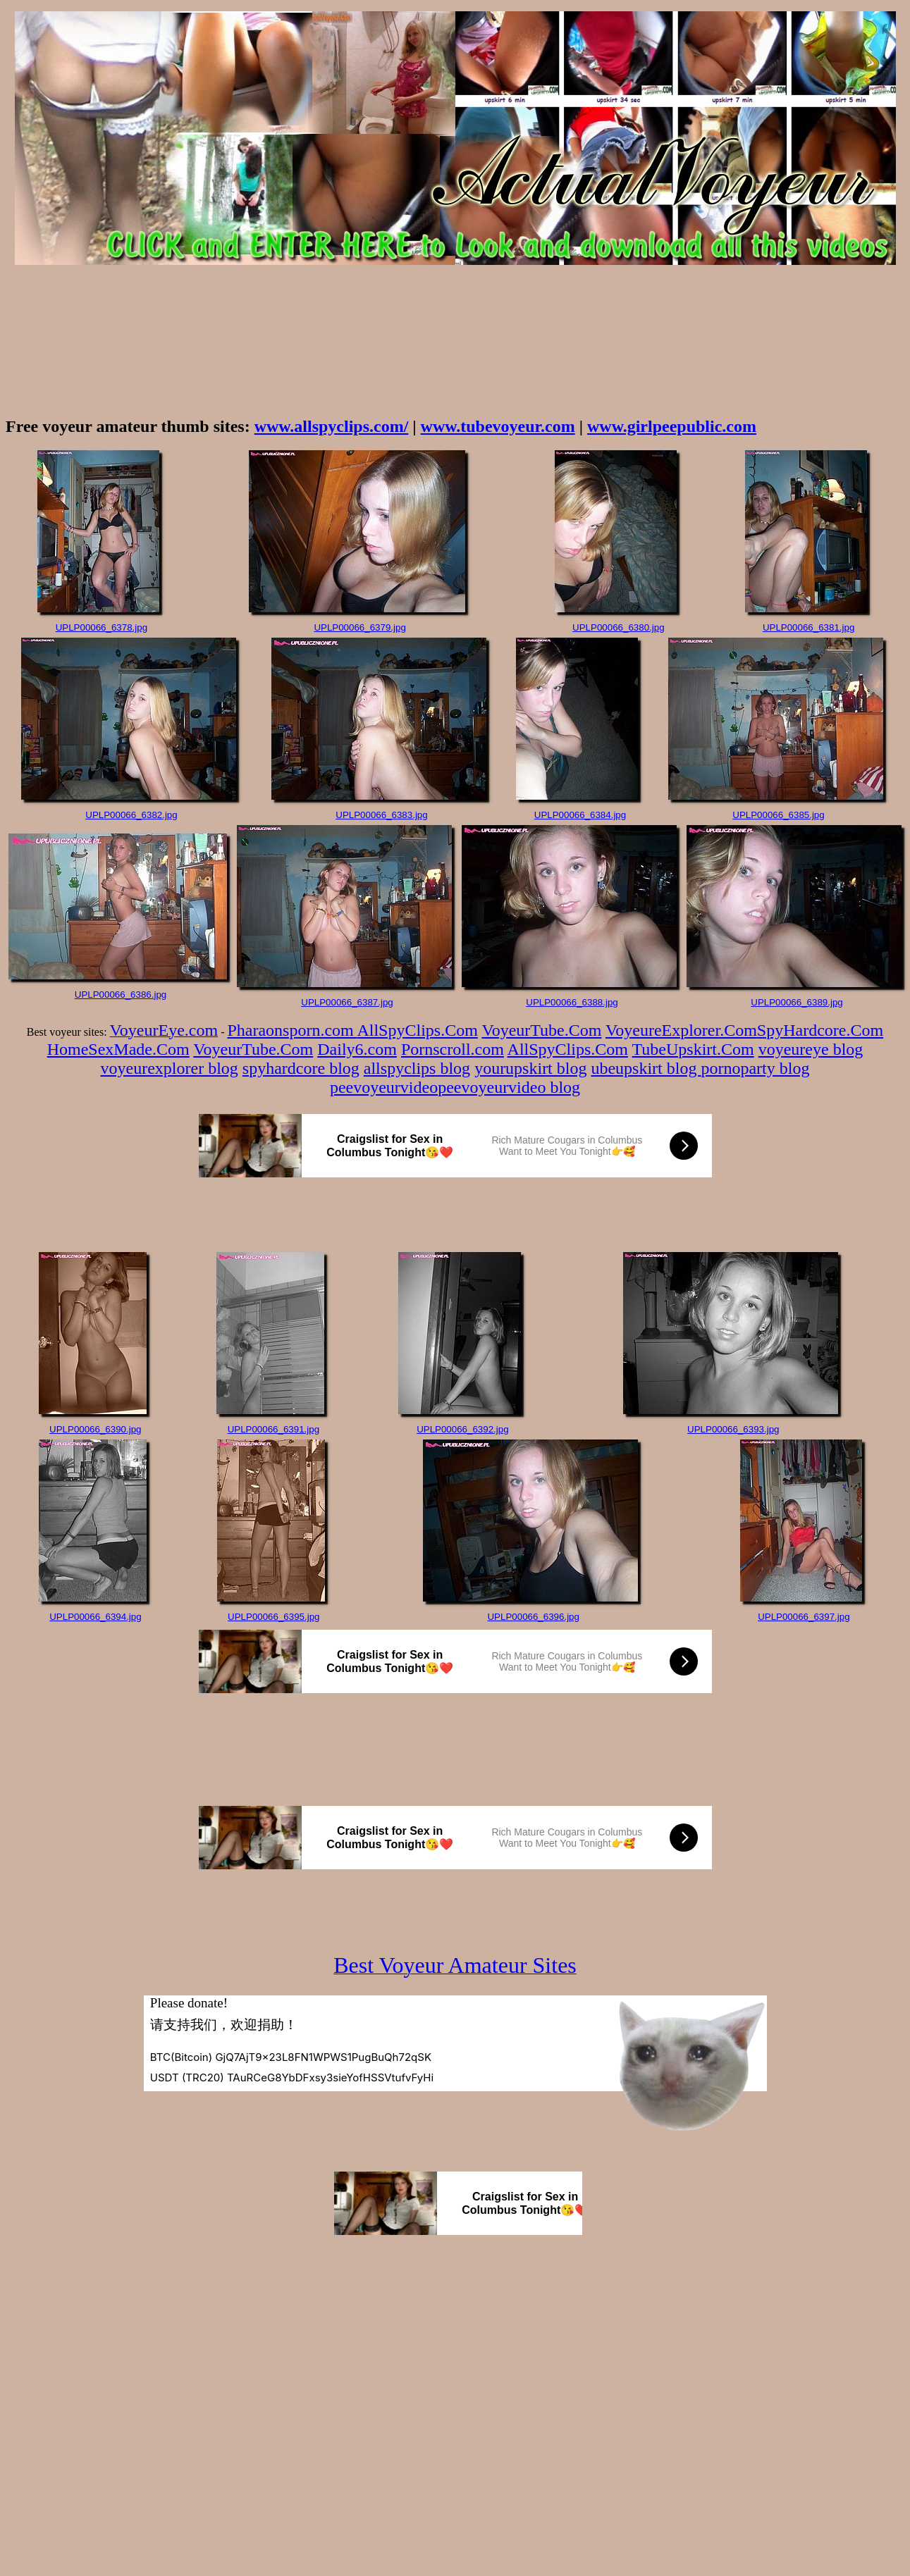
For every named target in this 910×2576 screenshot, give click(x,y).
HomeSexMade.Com (118, 1049)
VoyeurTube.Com (541, 1030)
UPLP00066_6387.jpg (347, 1002)
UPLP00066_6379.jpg (359, 627)
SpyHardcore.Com (820, 1030)
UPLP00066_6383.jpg (381, 815)
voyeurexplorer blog (169, 1068)
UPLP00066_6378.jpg (101, 627)
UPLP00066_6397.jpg (803, 1616)
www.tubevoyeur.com (498, 426)
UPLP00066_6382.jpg (131, 815)
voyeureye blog (810, 1049)
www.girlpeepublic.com (671, 426)
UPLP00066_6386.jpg (120, 994)
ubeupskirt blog (646, 1068)
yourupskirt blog (530, 1068)
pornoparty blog (755, 1068)
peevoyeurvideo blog (509, 1087)
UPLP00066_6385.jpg (778, 815)
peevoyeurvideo (384, 1087)
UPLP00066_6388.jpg (571, 1002)
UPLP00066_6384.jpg (580, 815)
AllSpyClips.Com (417, 1030)
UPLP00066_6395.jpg (273, 1616)
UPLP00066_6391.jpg (273, 1429)
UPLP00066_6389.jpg (796, 1002)
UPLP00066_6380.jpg (618, 627)
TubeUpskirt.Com (693, 1049)
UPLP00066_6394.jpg (95, 1616)
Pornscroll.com (452, 1049)
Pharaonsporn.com (292, 1030)
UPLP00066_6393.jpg (733, 1429)
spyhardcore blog (300, 1068)
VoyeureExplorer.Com (681, 1030)
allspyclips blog (417, 1068)
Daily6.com (357, 1049)
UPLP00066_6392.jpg (462, 1429)
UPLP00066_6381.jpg (808, 627)
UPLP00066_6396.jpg (533, 1616)
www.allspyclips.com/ (331, 426)
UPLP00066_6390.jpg (95, 1429)
